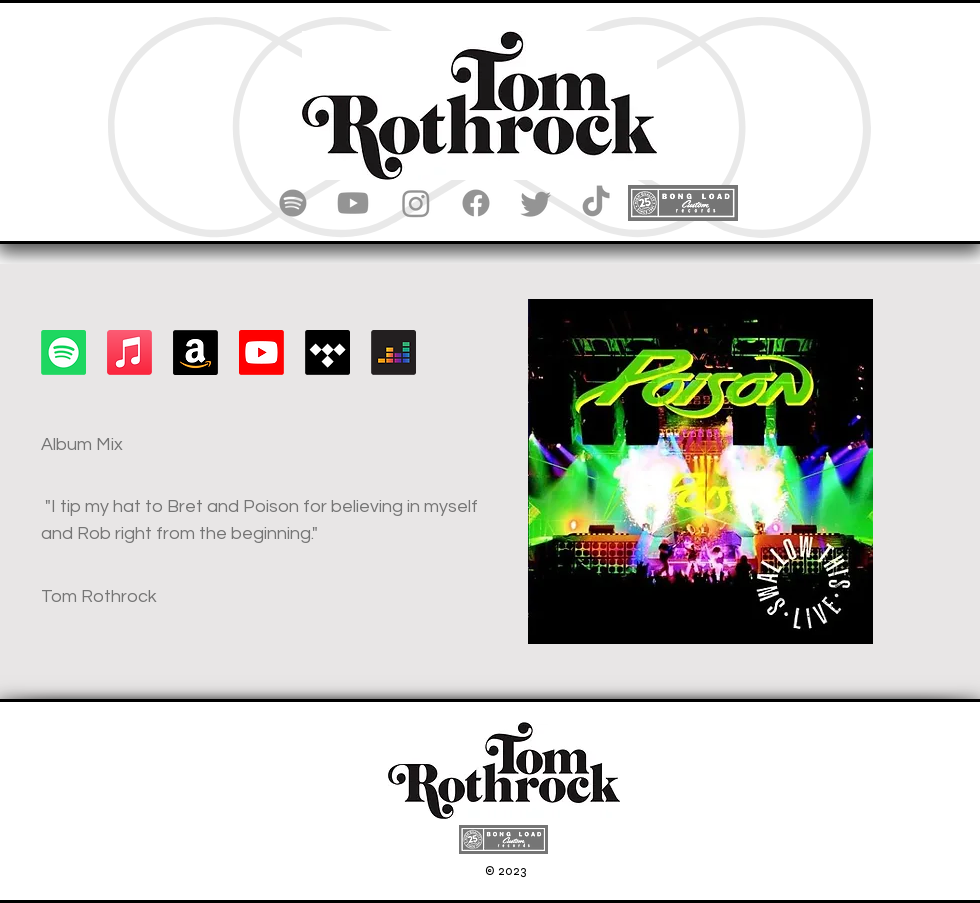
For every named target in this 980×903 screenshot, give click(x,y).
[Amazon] (195, 352)
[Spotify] (293, 203)
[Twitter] (536, 203)
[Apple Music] (129, 352)
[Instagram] (416, 203)
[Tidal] (327, 352)
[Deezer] (393, 352)
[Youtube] (353, 203)
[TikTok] (596, 203)
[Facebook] (476, 203)
